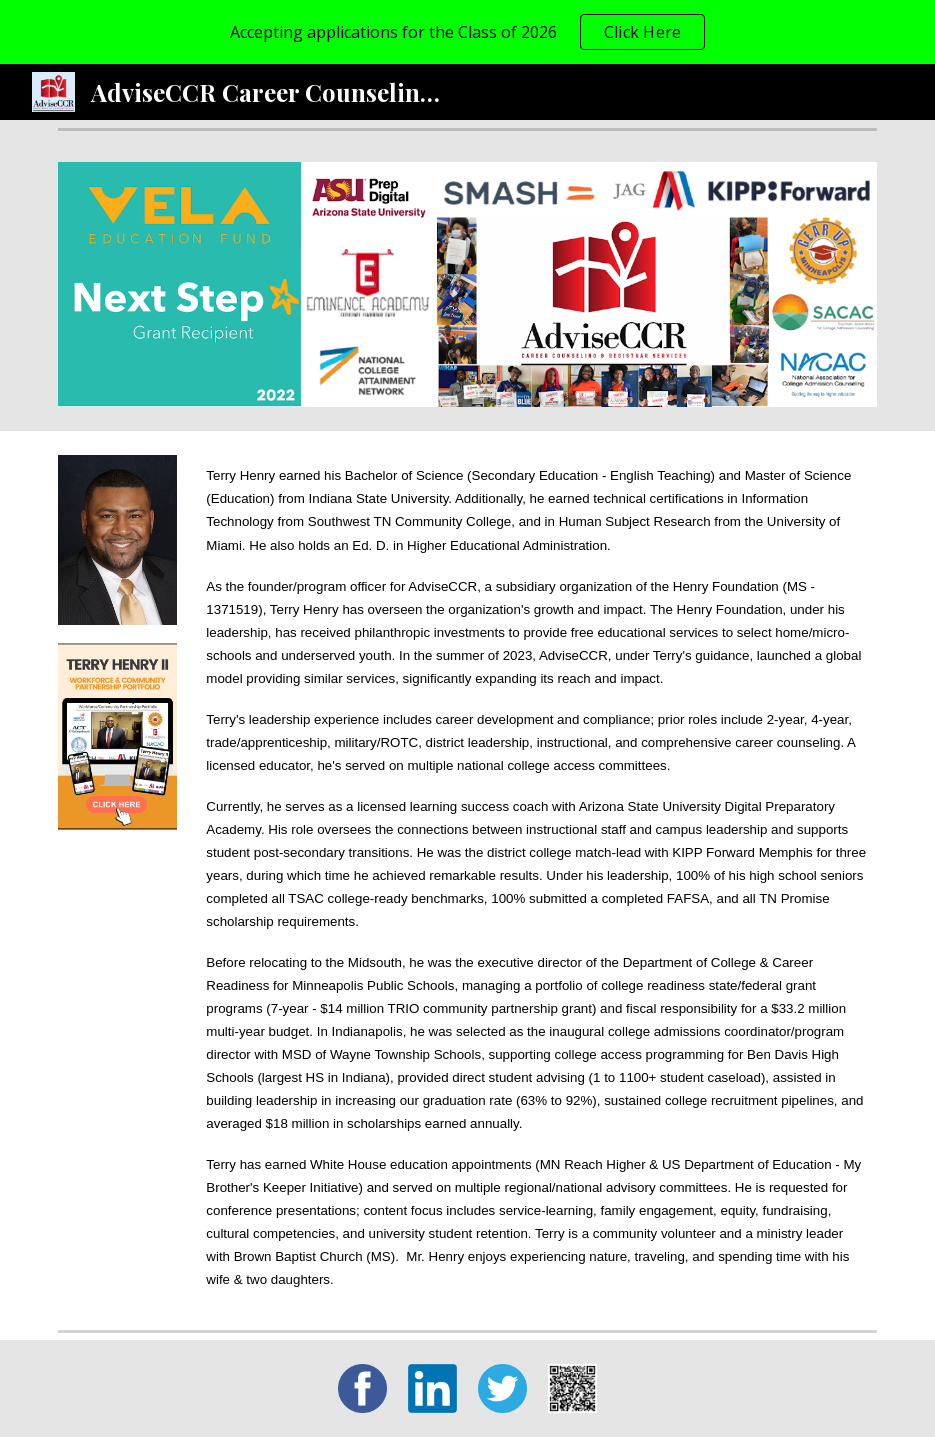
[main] (537, 876)
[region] (467, 32)
